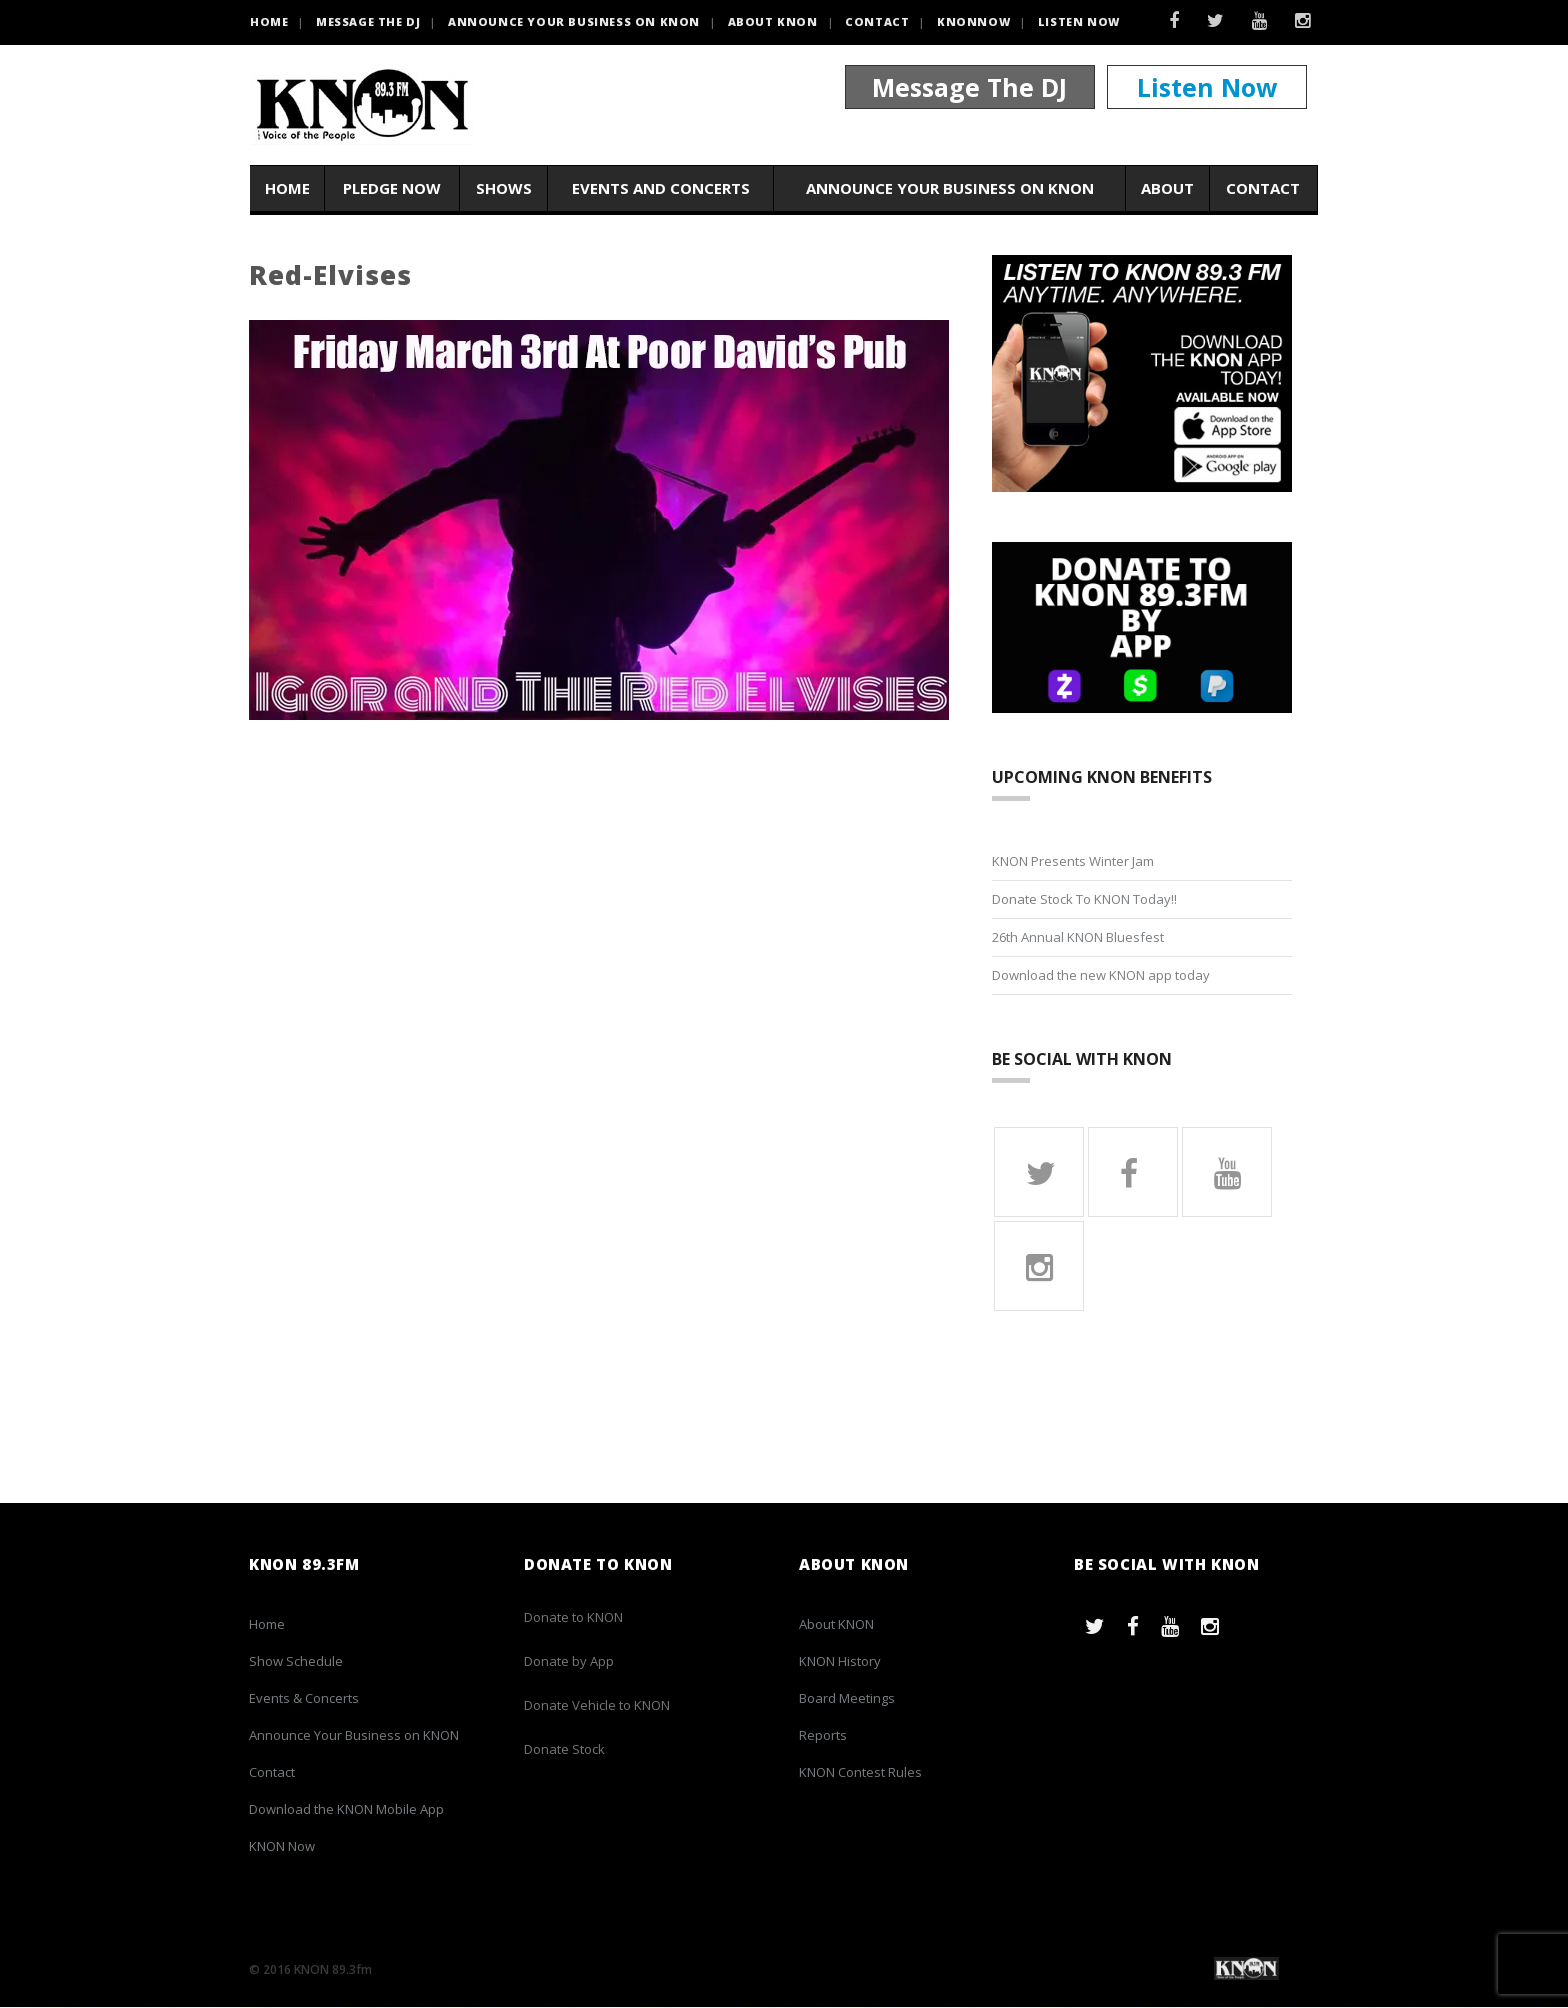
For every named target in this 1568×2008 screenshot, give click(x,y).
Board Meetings (847, 1699)
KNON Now (282, 1847)
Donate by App (569, 1662)
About (1167, 189)
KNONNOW (973, 21)
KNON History (840, 1662)
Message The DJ (969, 88)
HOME (269, 21)
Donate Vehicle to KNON (597, 1706)
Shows (504, 189)
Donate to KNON (573, 1618)
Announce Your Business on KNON (574, 21)
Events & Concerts (304, 1699)
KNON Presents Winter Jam (1073, 861)
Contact (877, 21)
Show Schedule (296, 1662)
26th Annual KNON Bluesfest (1078, 937)
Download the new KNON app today (1101, 975)
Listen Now (1079, 21)
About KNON (773, 21)
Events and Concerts (661, 189)
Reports (823, 1736)
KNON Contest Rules (860, 1773)
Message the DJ (368, 21)
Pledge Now (392, 189)
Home (287, 189)
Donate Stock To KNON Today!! (1084, 899)
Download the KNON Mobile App (346, 1810)
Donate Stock (564, 1750)
